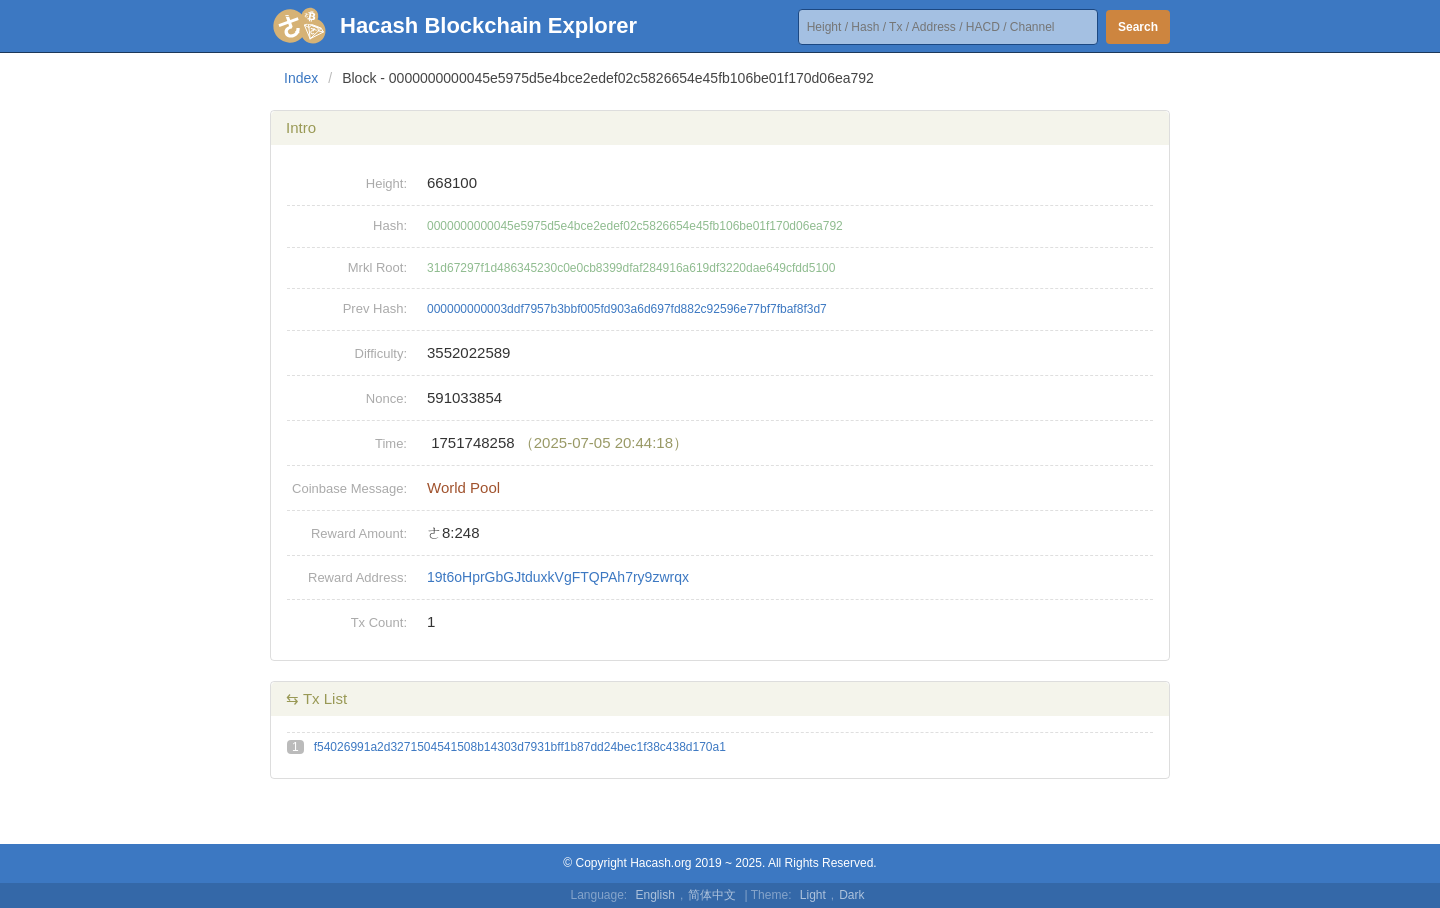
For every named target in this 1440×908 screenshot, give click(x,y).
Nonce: (386, 398)
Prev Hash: (375, 308)
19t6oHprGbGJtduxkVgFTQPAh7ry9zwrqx (558, 577)
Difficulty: (381, 353)
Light (813, 895)
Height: (386, 183)
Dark (851, 895)
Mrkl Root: (377, 267)
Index (301, 78)
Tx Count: (379, 622)
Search (1138, 27)
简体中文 (712, 895)
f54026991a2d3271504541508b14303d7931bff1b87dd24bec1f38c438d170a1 (520, 747)
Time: (391, 443)
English (655, 895)
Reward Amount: (359, 533)
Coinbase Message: (349, 488)
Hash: (390, 225)
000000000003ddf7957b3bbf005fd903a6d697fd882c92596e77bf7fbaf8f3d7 (627, 309)
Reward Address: (357, 577)
